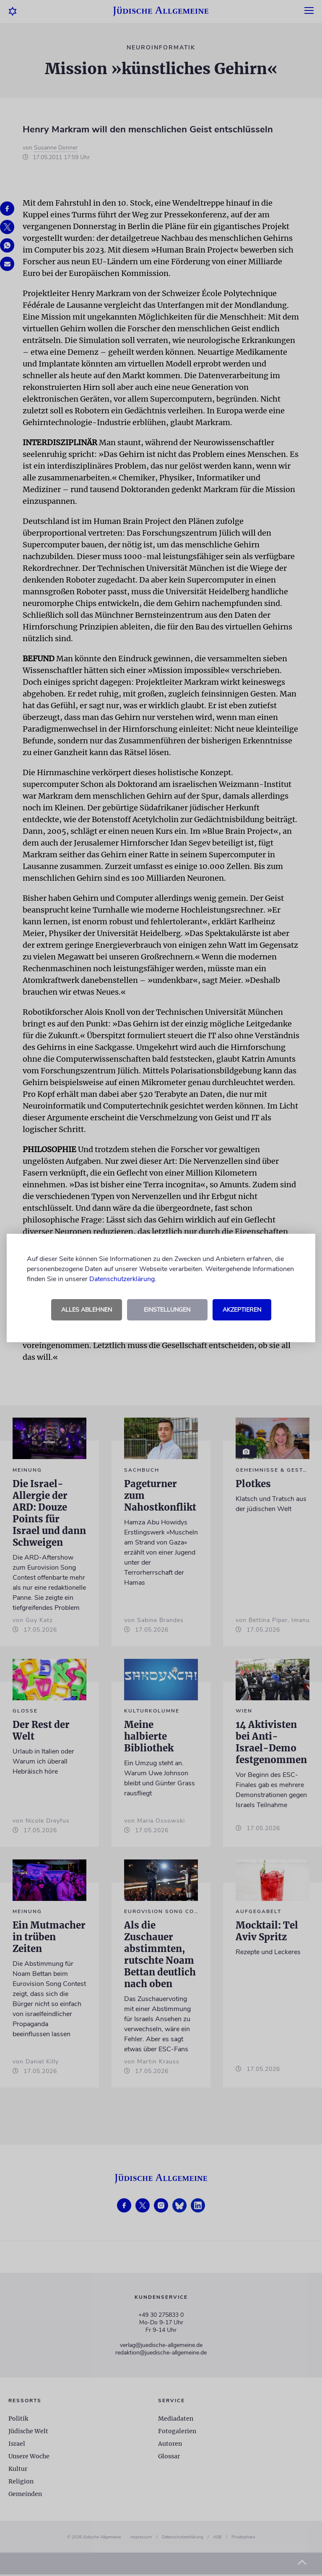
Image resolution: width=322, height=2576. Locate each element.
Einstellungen (167, 1310)
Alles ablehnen (86, 1310)
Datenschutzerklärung (122, 1279)
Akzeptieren (242, 1310)
